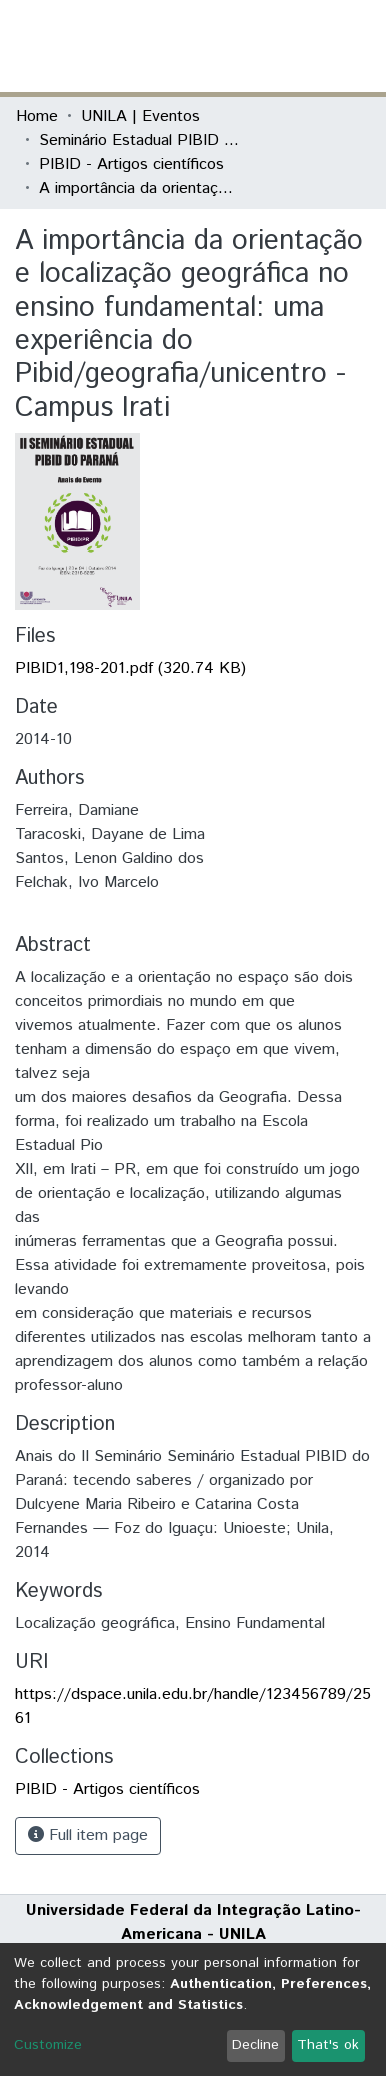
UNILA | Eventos (140, 116)
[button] (253, 46)
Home (37, 116)
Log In (295, 45)
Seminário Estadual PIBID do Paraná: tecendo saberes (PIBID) (139, 140)
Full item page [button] (88, 1835)
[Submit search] (224, 46)
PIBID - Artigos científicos (131, 164)
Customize (48, 2045)
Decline (255, 2045)
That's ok (328, 2045)
